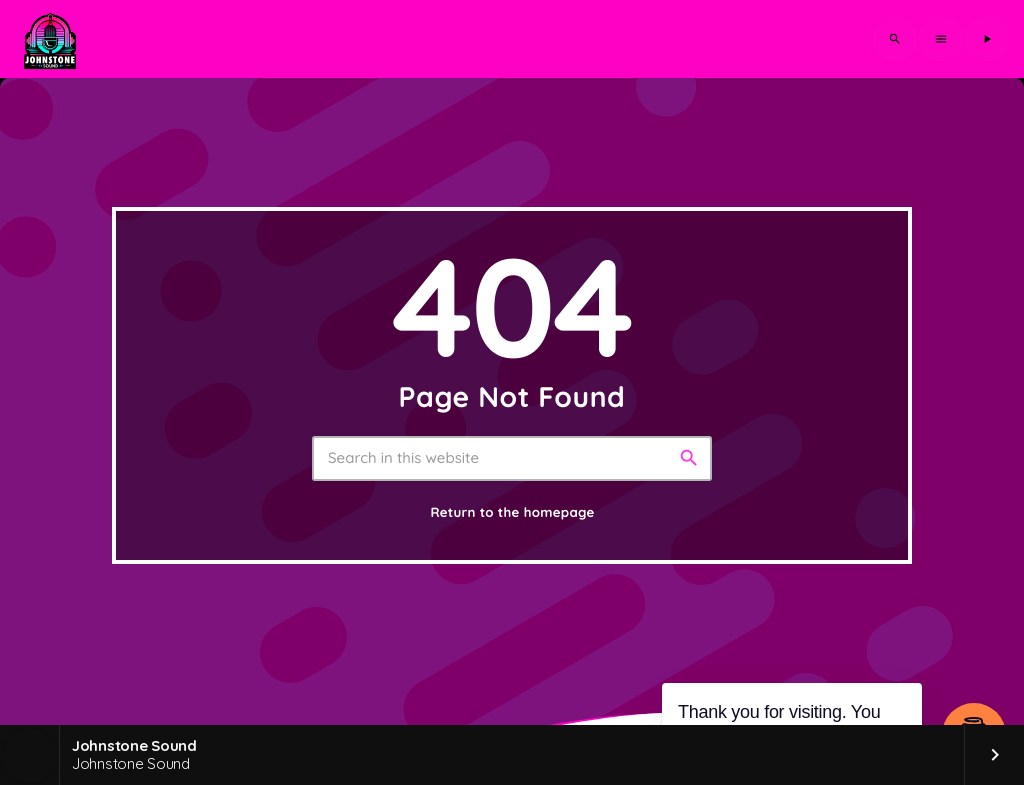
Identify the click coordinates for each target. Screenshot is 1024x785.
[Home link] (50, 39)
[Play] (987, 39)
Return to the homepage (512, 513)
